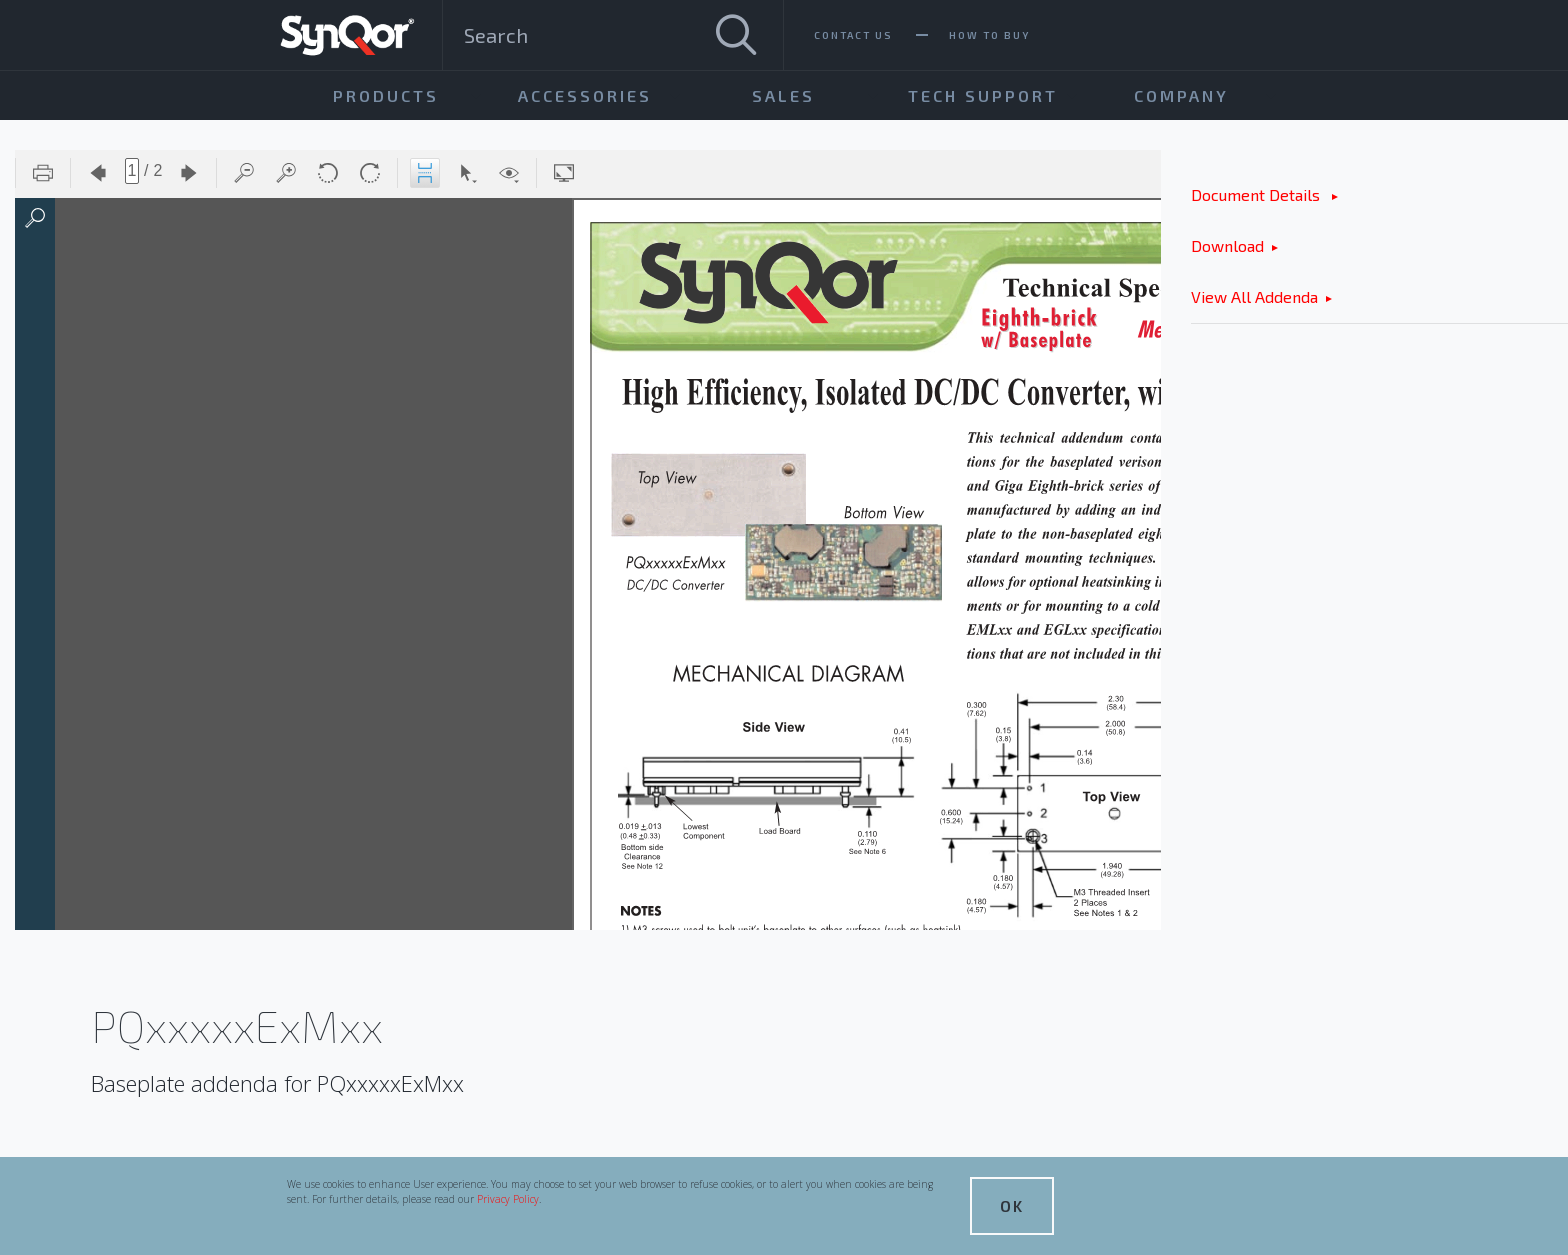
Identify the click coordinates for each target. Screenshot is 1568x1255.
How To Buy (989, 35)
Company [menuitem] (1181, 95)
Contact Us (853, 35)
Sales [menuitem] (783, 95)
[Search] (736, 35)
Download (1227, 245)
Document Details (1257, 194)
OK (1012, 1205)
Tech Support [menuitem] (983, 95)
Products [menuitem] (386, 95)
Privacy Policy (508, 1199)
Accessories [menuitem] (585, 95)
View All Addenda (1254, 296)
